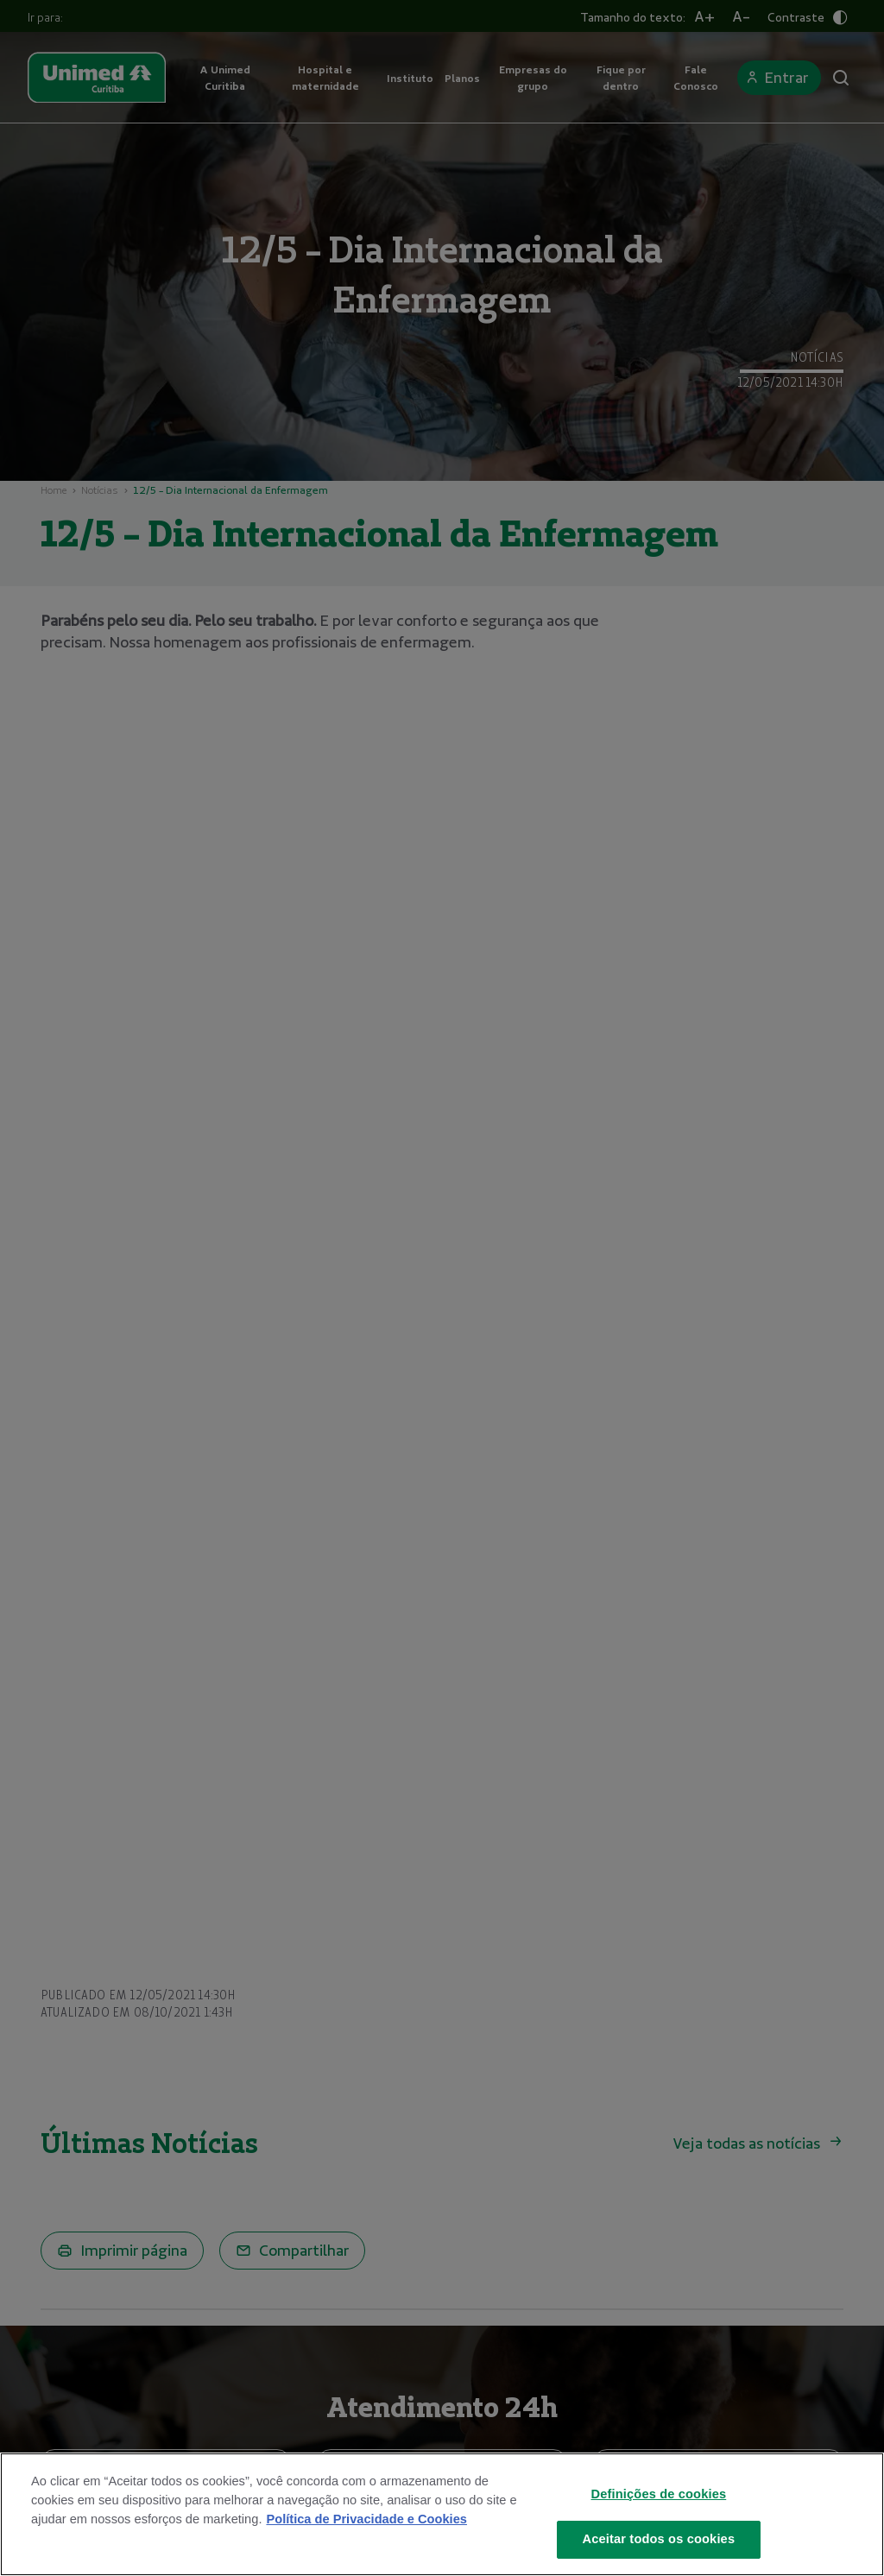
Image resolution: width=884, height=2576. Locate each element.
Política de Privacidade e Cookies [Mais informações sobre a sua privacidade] (366, 2519)
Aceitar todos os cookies (659, 2539)
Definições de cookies (659, 2494)
